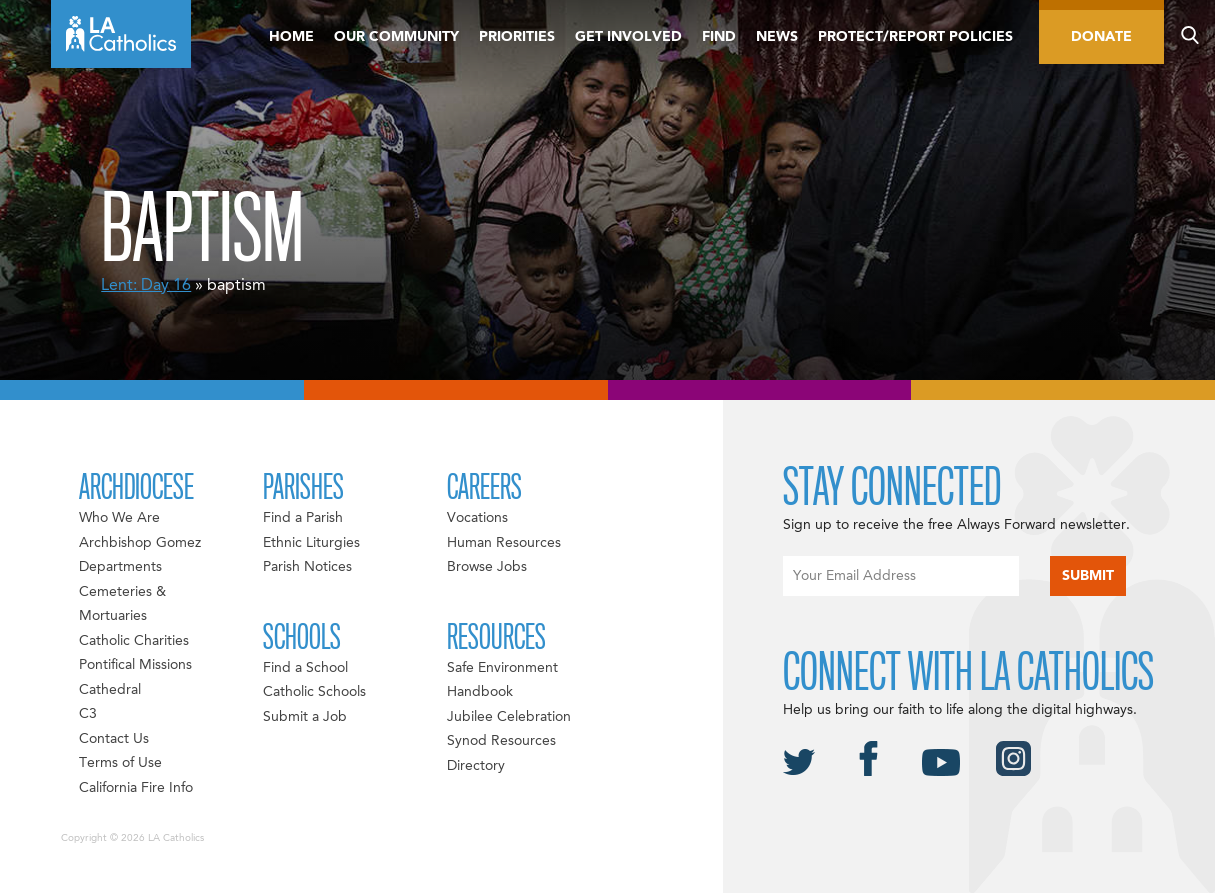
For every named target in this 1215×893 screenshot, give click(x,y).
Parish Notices (307, 567)
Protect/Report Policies (915, 37)
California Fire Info (136, 788)
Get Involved (628, 37)
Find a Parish (303, 518)
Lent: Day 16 (146, 286)
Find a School (305, 668)
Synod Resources (501, 741)
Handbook (480, 692)
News (777, 37)
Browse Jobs (487, 567)
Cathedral (110, 690)
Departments (120, 567)
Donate (1101, 37)
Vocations (477, 518)
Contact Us (114, 739)
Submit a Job (305, 717)
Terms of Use (120, 763)
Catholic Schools (314, 692)
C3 (88, 714)
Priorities (517, 37)
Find (719, 37)
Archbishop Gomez (140, 543)
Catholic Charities (134, 641)
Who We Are (119, 518)
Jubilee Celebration (509, 717)
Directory (476, 766)
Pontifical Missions (135, 665)
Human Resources (504, 543)
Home (291, 37)
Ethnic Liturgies (311, 543)
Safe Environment (502, 668)
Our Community (396, 37)
